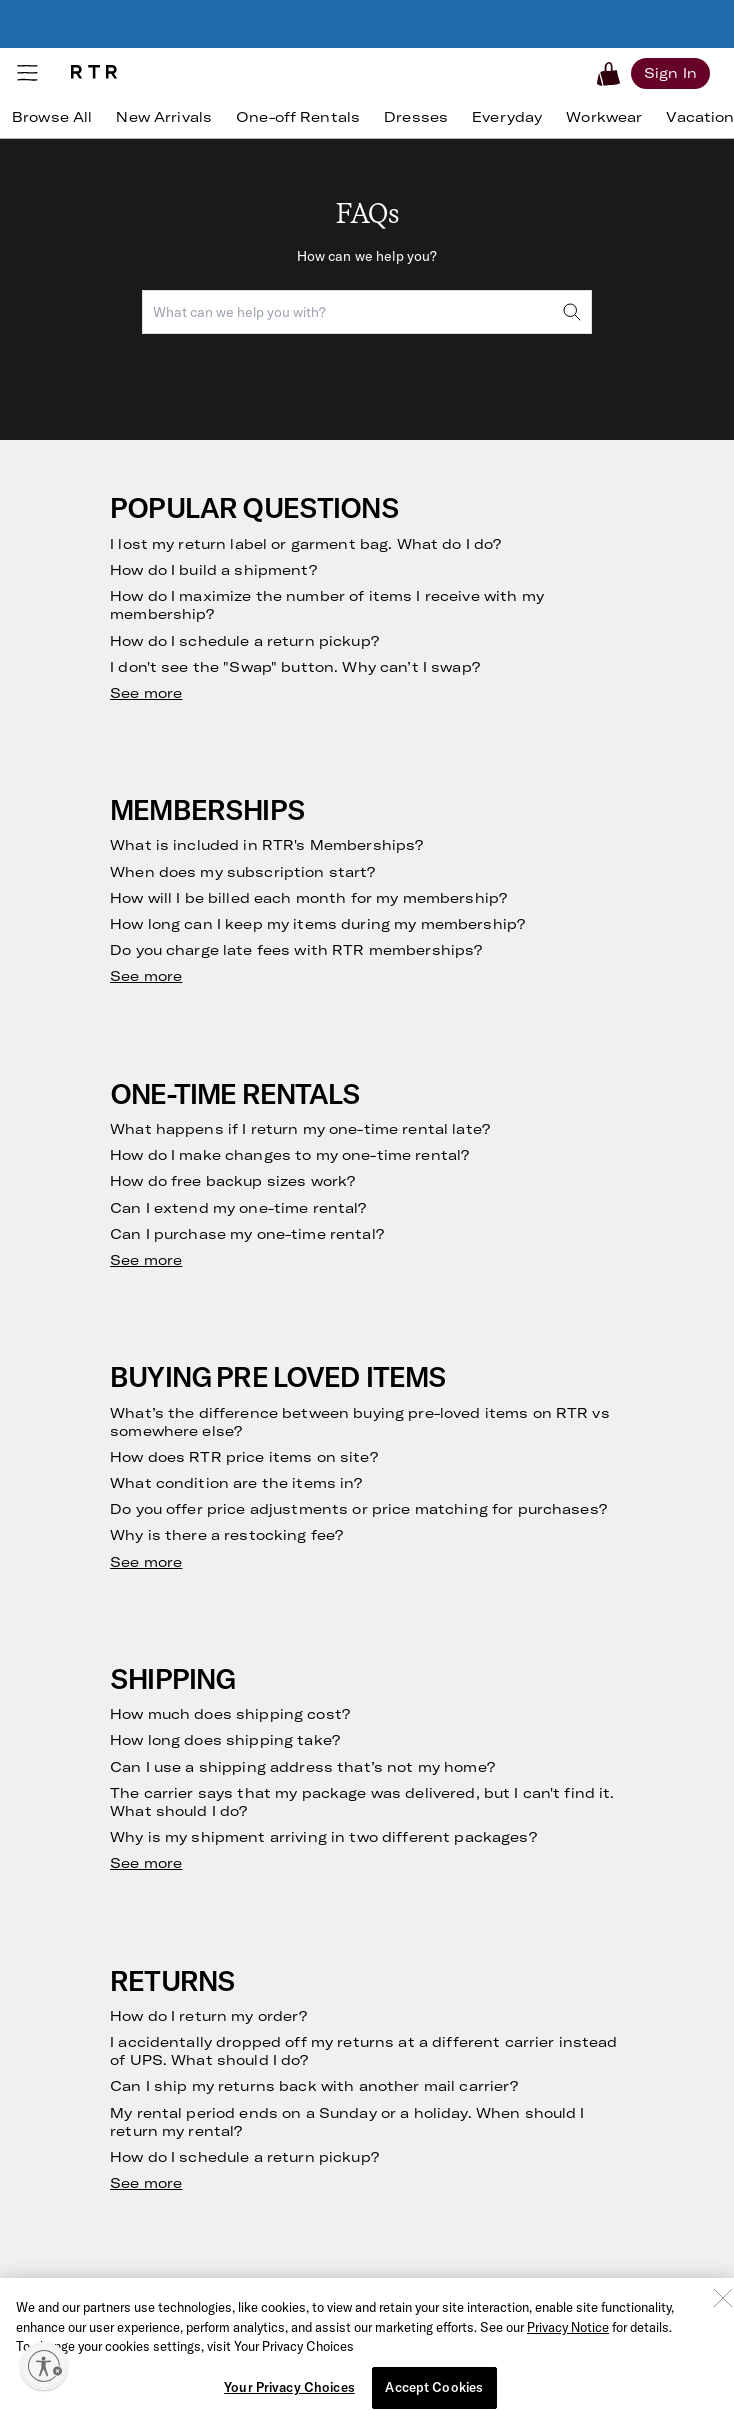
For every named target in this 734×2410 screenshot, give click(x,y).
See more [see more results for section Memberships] (146, 976)
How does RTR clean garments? (232, 2362)
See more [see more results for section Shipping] (146, 1863)
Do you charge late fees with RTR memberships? (296, 950)
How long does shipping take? (225, 1740)
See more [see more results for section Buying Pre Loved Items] (146, 1562)
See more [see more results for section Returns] (146, 2183)
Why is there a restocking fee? (226, 1535)
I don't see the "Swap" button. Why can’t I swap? (295, 667)
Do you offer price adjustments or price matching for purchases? (358, 1509)
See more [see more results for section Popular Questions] (146, 693)
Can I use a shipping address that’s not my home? (302, 1767)
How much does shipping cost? (230, 1714)
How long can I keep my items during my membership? (317, 924)
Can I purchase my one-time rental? (247, 1234)
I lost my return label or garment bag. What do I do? (305, 544)
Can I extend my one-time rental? (238, 1208)
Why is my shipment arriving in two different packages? (323, 1837)
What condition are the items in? (236, 1483)
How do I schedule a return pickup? (244, 641)
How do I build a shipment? (213, 570)
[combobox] (367, 312)
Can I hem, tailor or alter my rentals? (249, 2388)
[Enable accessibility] (44, 2366)
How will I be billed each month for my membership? (308, 898)
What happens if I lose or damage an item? (273, 2336)
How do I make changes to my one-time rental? (289, 1155)
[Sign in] (670, 73)
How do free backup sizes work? (232, 1181)
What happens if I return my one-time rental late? (300, 1129)
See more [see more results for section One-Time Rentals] (146, 1260)
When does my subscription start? (242, 872)
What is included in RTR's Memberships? (266, 845)
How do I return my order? (209, 2016)
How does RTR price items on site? (244, 1457)
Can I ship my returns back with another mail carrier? (314, 2086)
